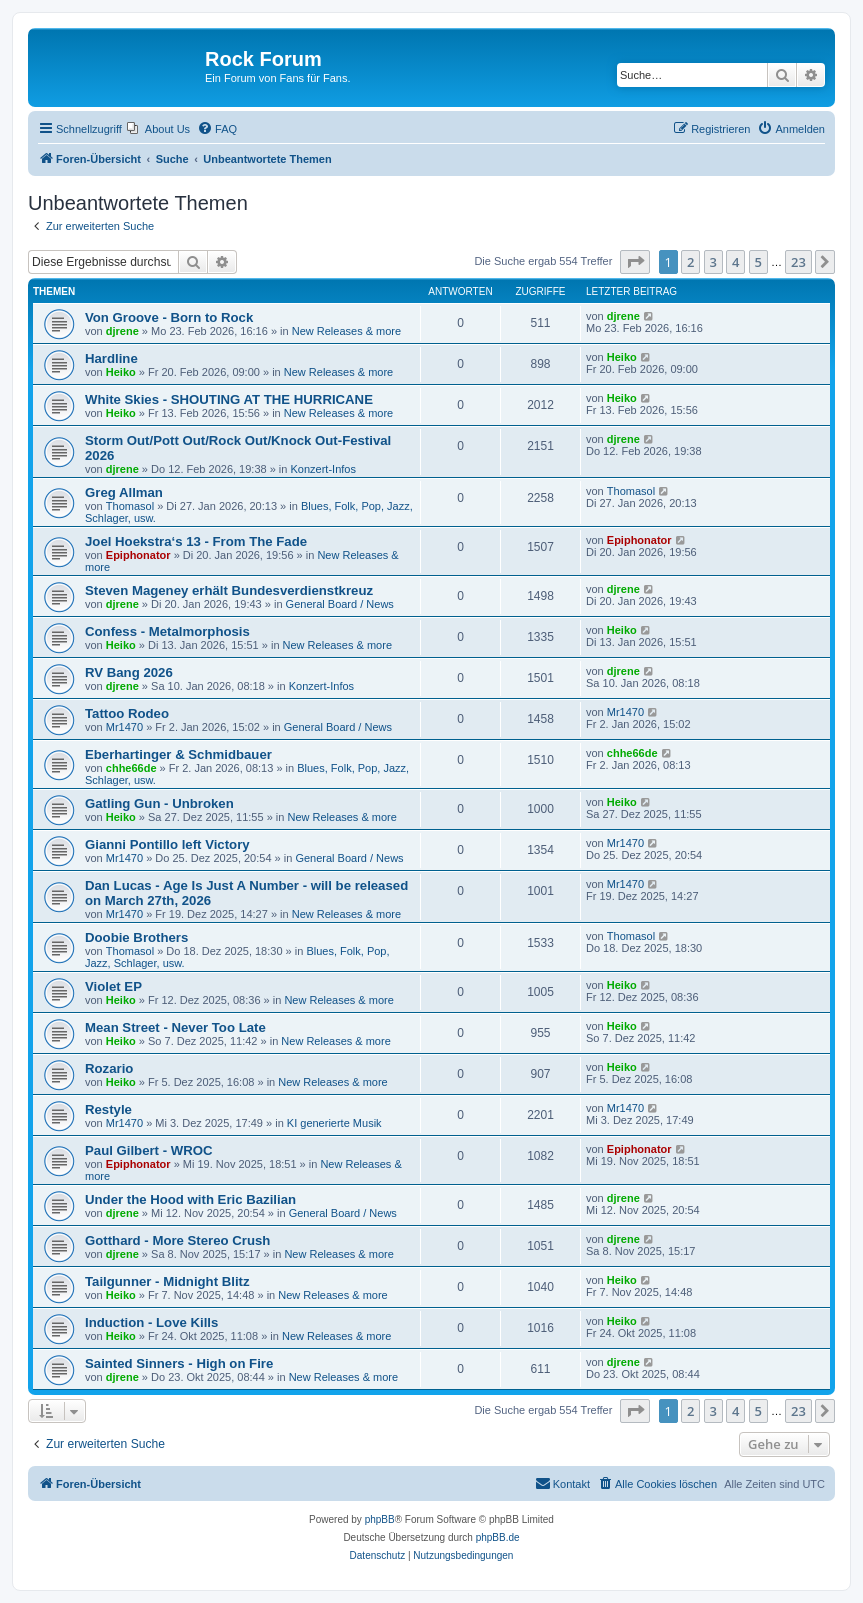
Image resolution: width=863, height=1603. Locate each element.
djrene (122, 331)
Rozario (109, 1068)
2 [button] (690, 262)
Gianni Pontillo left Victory (167, 844)
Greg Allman (124, 492)
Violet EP (113, 986)
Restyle (108, 1109)
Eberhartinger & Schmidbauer (178, 754)
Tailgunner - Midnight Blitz (167, 1281)
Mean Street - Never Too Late (175, 1027)
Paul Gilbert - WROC (148, 1150)
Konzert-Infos (323, 469)
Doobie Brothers (136, 937)
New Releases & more (346, 331)
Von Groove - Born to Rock (169, 317)
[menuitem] (158, 129)
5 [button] (758, 262)
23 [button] (798, 262)
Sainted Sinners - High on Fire (179, 1363)
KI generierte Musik (334, 1123)
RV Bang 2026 (129, 672)
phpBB (380, 1519)
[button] (635, 262)
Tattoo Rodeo (127, 713)
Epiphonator (138, 555)
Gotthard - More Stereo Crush (177, 1240)
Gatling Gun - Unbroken (159, 803)
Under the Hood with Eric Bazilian (190, 1199)
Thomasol (130, 506)
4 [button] (735, 262)
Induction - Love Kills (151, 1322)
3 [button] (713, 262)
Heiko (121, 372)
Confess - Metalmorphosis (167, 631)
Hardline (111, 358)
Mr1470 (124, 727)
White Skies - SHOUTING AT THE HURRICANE (229, 399)
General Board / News (340, 604)
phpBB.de (498, 1537)
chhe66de (131, 768)
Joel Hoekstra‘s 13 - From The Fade (196, 541)
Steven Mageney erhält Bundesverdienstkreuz (229, 590)
